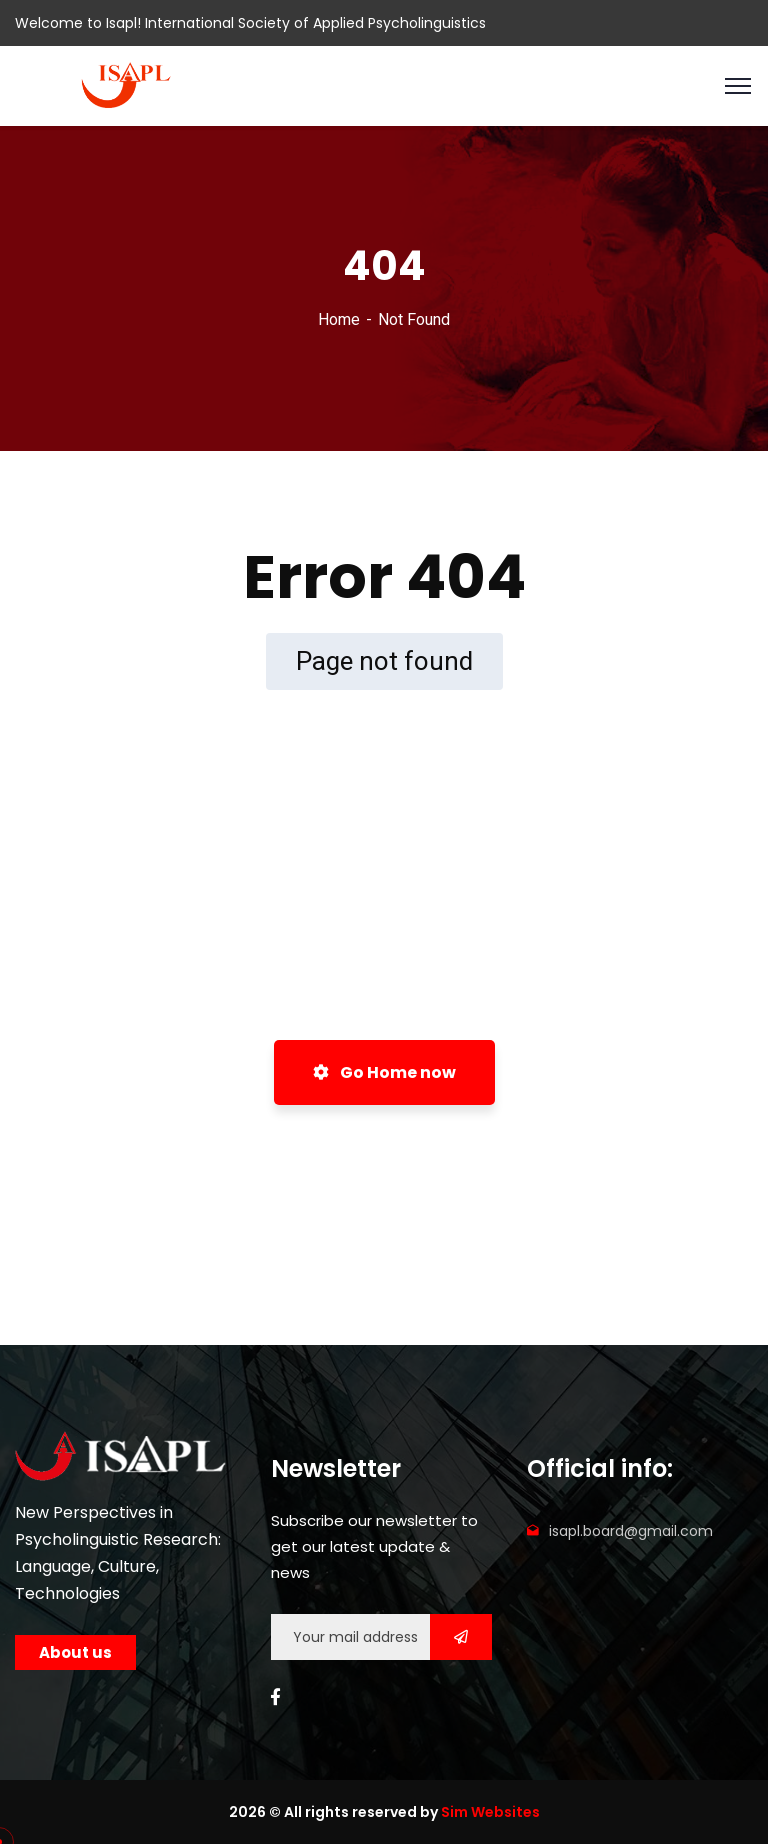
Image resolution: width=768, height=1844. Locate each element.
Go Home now (384, 1072)
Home (339, 319)
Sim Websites (490, 1812)
